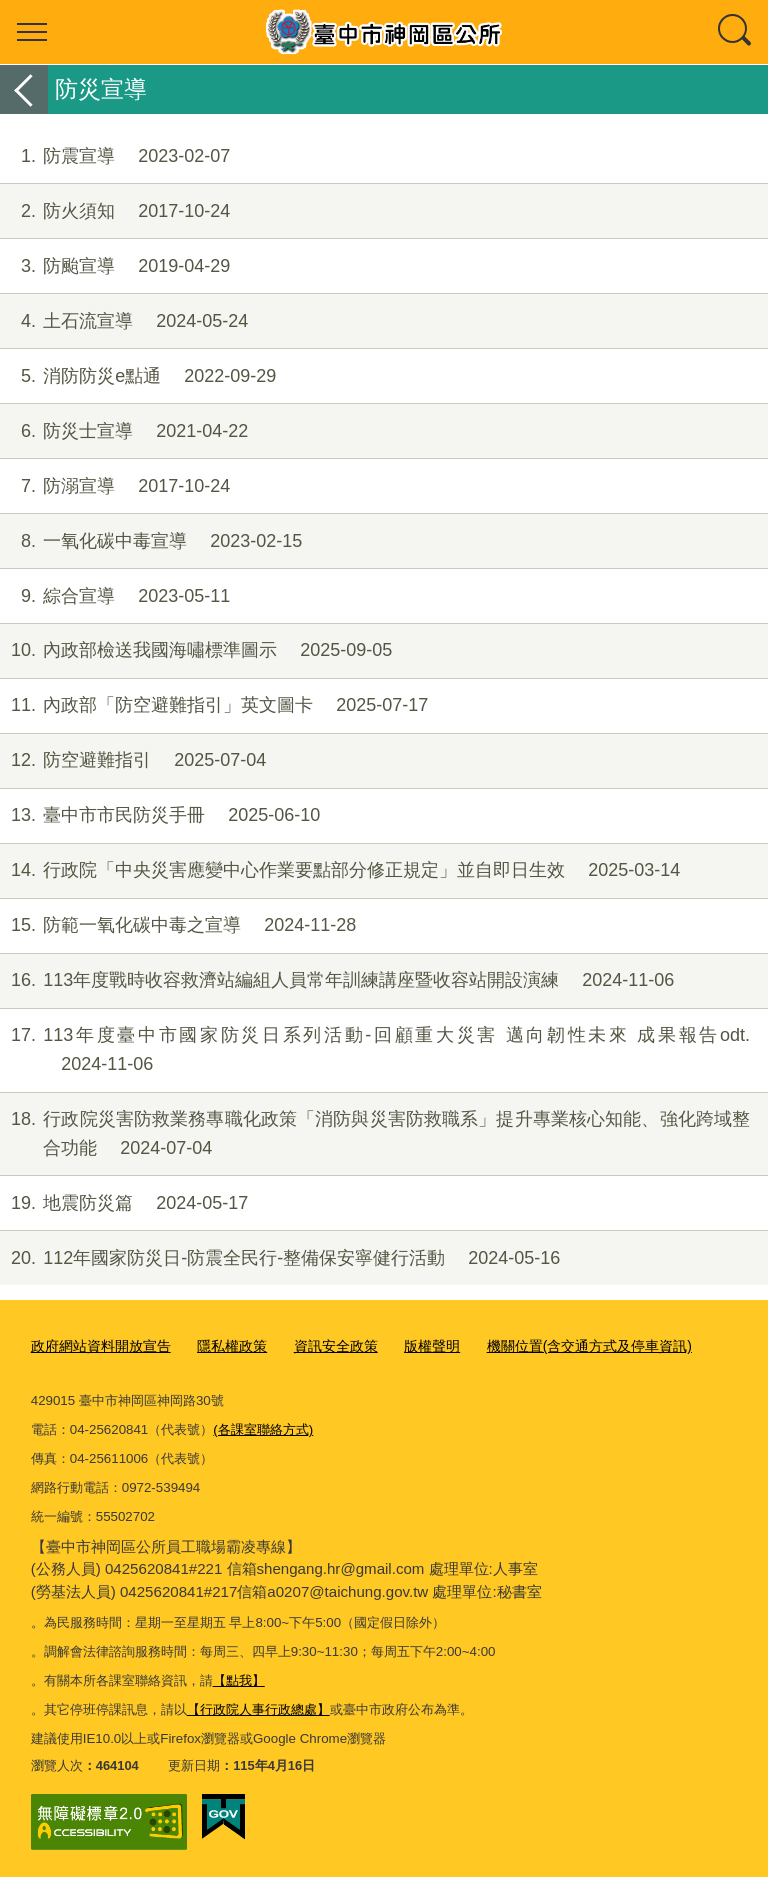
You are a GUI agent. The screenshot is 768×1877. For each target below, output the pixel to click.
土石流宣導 (124, 321)
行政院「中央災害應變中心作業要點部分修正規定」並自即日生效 (340, 870)
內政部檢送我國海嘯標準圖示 (196, 650)
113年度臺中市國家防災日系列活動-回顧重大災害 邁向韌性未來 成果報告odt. (375, 1050)
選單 (32, 32)
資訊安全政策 (318, 1345)
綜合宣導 (115, 596)
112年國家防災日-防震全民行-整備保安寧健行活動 (280, 1258)
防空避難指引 (133, 760)
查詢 (736, 32)
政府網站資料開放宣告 (96, 1345)
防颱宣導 (115, 266)
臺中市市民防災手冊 (160, 815)
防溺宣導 (115, 486)
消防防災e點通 (138, 376)
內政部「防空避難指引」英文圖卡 (214, 705)
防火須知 (115, 211)
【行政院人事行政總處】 (258, 1706)
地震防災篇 (124, 1203)
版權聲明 (409, 1345)
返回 (24, 89)
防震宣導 (115, 156)
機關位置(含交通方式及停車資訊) (557, 1345)
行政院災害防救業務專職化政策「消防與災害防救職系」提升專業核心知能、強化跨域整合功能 (375, 1134)
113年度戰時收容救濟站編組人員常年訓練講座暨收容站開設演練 (337, 980)
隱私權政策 (219, 1345)
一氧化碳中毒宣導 (151, 541)
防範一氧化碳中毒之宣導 (178, 925)
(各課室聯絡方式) (263, 1426)
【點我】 (239, 1677)
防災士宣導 (124, 431)
